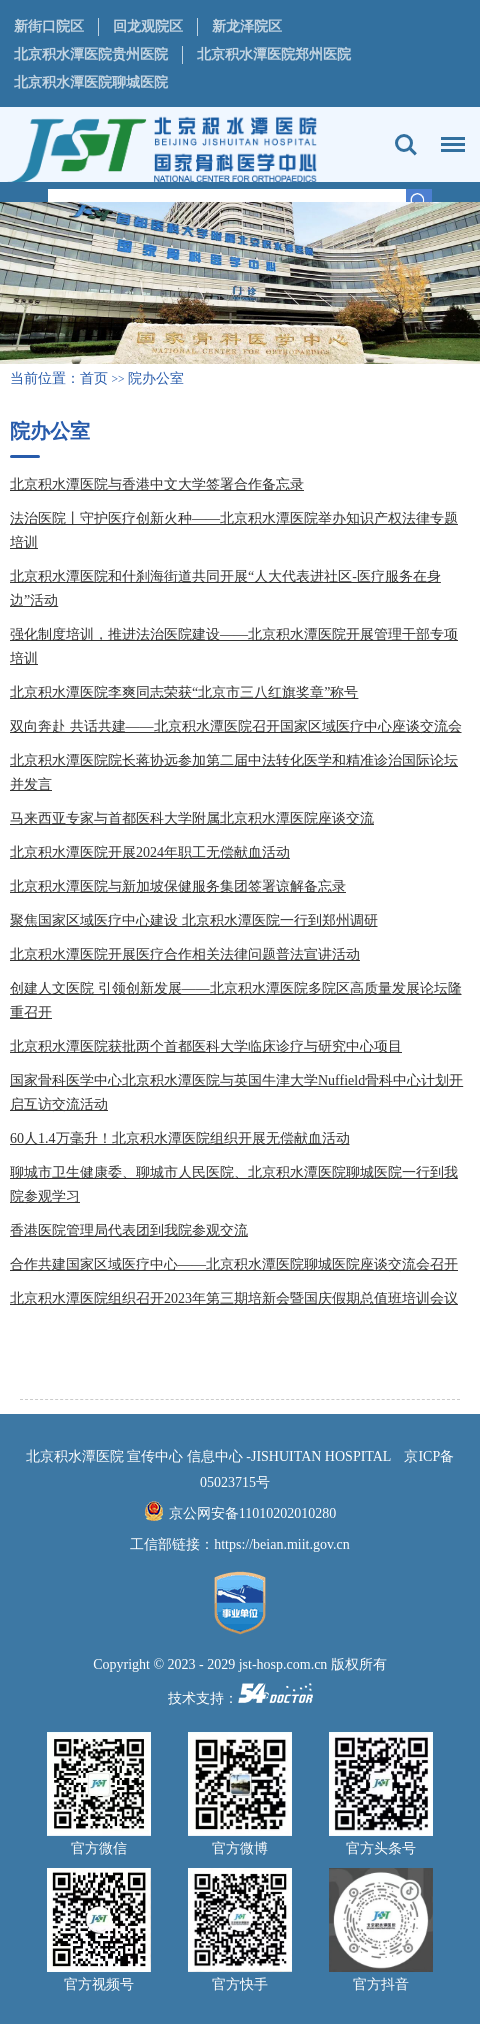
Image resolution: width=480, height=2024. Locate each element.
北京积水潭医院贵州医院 (91, 54)
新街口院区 (49, 26)
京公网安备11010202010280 (252, 1513)
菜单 (448, 135)
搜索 (406, 145)
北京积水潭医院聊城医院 (91, 82)
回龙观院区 (148, 26)
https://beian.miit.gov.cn (282, 1544)
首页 (94, 378)
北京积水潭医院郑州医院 (274, 54)
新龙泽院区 (247, 26)
